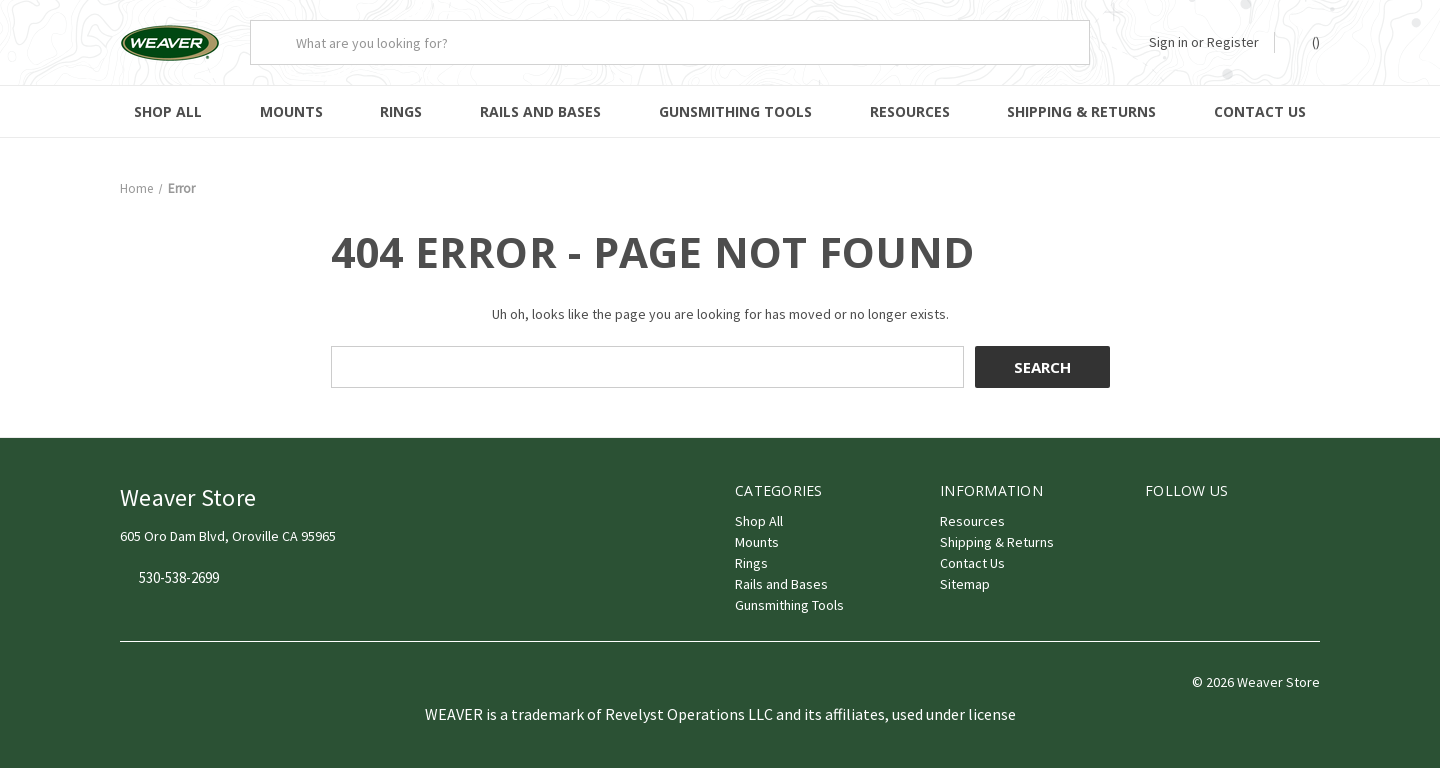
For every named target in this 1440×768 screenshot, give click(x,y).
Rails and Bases (540, 111)
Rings (401, 111)
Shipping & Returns (1081, 111)
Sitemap (965, 584)
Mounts (291, 111)
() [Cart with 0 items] (1306, 41)
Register (1233, 42)
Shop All (168, 111)
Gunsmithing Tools (735, 111)
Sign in (1168, 42)
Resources (910, 111)
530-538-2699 (179, 578)
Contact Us (1260, 111)
